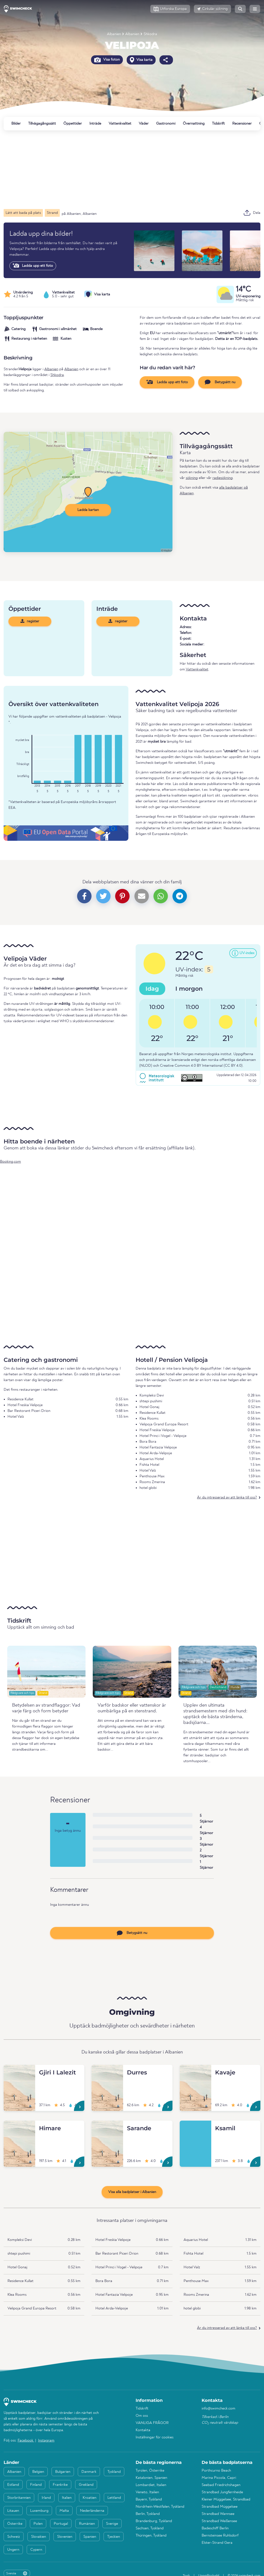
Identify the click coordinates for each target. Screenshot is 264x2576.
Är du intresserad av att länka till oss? (227, 1497)
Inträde (95, 124)
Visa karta (141, 60)
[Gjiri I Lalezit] (19, 2070)
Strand (43, 1693)
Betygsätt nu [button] (220, 382)
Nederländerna (92, 2511)
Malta (64, 2511)
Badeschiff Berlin (215, 2528)
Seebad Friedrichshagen (221, 2485)
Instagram (46, 2440)
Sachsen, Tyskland (150, 2528)
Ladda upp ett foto (33, 265)
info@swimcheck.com (218, 2408)
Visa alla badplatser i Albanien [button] (132, 2192)
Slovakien (38, 2537)
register (29, 621)
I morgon (189, 988)
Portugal (61, 2524)
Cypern (36, 2550)
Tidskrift (218, 124)
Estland (13, 2485)
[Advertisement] (132, 169)
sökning (192, 478)
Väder (144, 124)
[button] (170, 9)
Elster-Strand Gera (217, 2543)
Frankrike (60, 2485)
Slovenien (64, 2537)
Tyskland (114, 2472)
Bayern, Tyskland (149, 2499)
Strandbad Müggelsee (220, 2507)
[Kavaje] (195, 2070)
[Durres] (107, 2070)
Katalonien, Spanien (151, 2478)
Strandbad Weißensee (219, 2521)
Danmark (88, 2472)
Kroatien (89, 2498)
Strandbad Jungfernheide (222, 2492)
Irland (46, 2498)
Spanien (89, 2537)
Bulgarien (62, 2472)
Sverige (112, 2524)
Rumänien (87, 2524)
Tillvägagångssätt (42, 124)
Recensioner (242, 124)
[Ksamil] (195, 2126)
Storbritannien (19, 2498)
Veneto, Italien (147, 2492)
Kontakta (143, 2430)
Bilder (16, 124)
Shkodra (150, 34)
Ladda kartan (88, 510)
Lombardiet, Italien (151, 2485)
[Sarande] (107, 2126)
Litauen (13, 2511)
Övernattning (194, 124)
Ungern (13, 2550)
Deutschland (218, 1687)
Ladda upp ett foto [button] (167, 382)
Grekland (86, 2485)
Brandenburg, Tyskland (154, 2521)
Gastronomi (165, 124)
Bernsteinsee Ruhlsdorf (220, 2536)
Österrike (14, 2524)
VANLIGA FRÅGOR (152, 2423)
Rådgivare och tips (22, 1693)
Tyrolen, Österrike (150, 2471)
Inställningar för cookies (154, 2437)
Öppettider (72, 124)
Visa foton (107, 60)
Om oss (142, 2416)
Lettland (114, 2498)
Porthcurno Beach (216, 2471)
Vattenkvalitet (120, 124)
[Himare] (19, 2126)
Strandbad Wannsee (218, 2514)
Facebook (26, 2440)
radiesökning (222, 478)
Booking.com (10, 1162)
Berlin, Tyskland (148, 2514)
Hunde (235, 1687)
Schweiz (13, 2537)
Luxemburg (39, 2511)
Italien (67, 2498)
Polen (38, 2524)
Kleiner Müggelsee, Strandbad (226, 2499)
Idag (152, 988)
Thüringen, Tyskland (151, 2536)
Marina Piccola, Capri (219, 2478)
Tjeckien (113, 2537)
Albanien (114, 34)
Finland (36, 2485)
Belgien (38, 2472)
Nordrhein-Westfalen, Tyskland (160, 2507)
